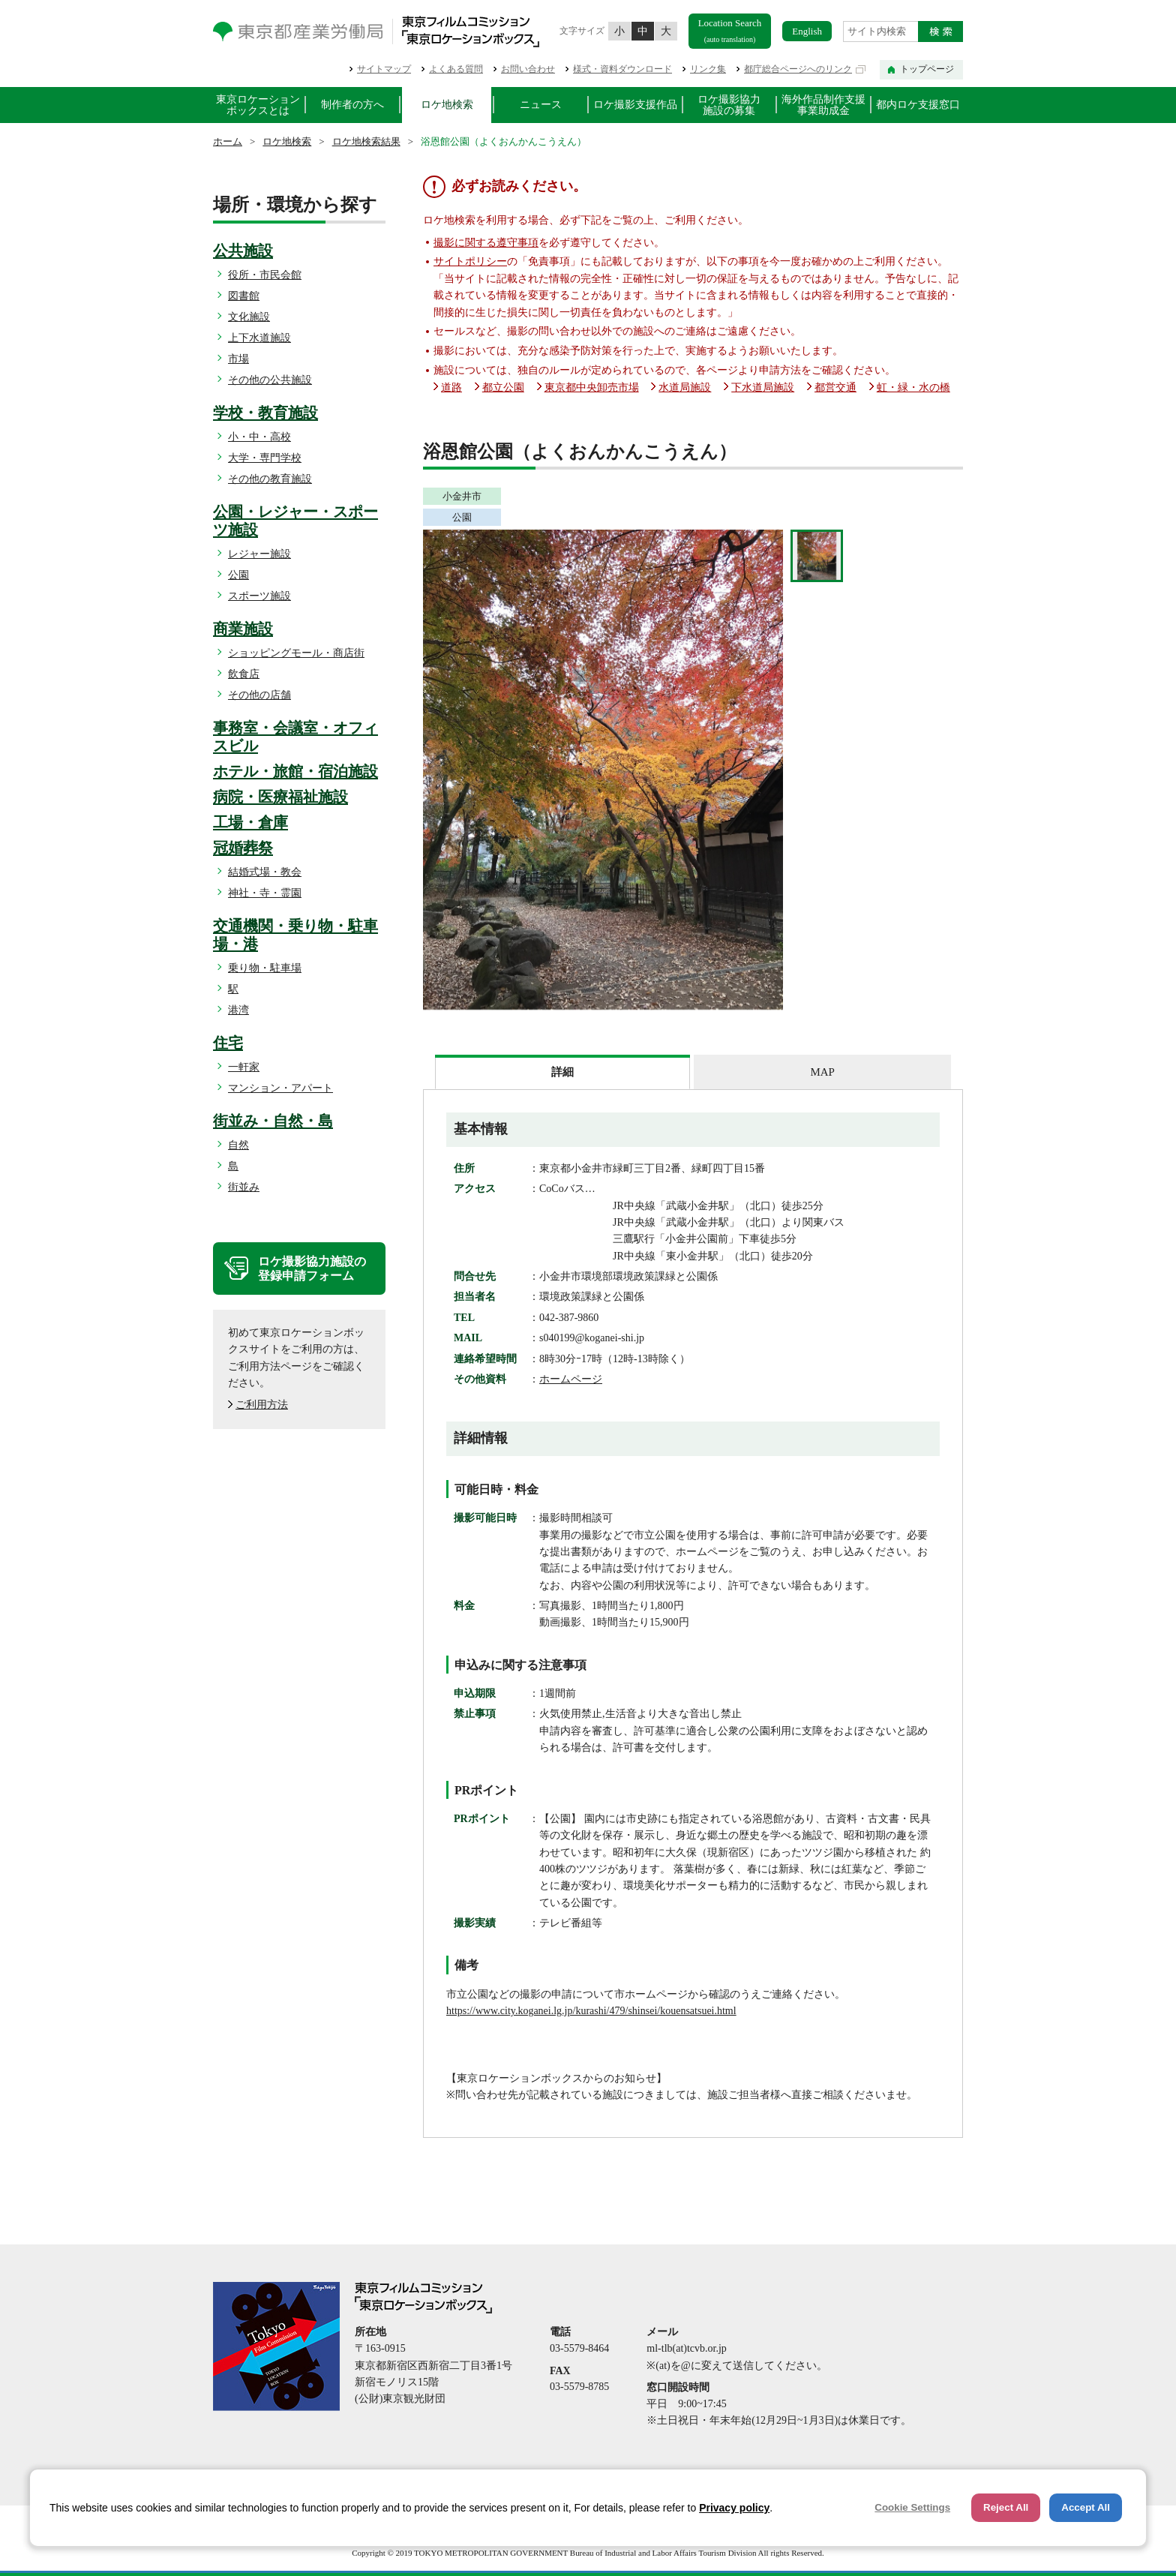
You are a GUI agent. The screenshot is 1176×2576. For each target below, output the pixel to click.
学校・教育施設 (265, 412)
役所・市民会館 (265, 275)
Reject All (1005, 2507)
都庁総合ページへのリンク (798, 69)
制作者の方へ (352, 104)
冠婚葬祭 (243, 847)
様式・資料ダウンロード (622, 69)
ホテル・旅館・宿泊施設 (295, 771)
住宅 (228, 1042)
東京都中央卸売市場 (591, 387)
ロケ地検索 (447, 104)
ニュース (541, 104)
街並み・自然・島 (273, 1120)
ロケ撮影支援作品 (635, 104)
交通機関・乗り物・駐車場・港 (295, 934)
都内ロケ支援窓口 (918, 104)
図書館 (244, 296)
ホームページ (570, 1379)
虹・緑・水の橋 (913, 387)
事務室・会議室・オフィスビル (295, 736)
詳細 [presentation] (562, 1072)
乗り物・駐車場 (265, 968)
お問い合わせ (528, 69)
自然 (238, 1145)
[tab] (562, 1072)
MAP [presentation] (822, 1072)
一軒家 (244, 1067)
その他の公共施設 (270, 380)
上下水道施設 (259, 338)
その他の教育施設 (270, 479)
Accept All (1085, 2507)
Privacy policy (734, 2508)
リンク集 (708, 69)
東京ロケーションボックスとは (258, 105)
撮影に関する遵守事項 (486, 242)
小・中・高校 (259, 437)
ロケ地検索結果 (366, 141)
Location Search (730, 30)
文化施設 (249, 317)
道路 (451, 387)
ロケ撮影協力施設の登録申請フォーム (312, 1268)
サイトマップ (384, 69)
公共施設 (243, 250)
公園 (238, 575)
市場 (238, 359)
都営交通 (835, 387)
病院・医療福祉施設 (280, 796)
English (807, 31)
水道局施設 (684, 387)
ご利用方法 (262, 1404)
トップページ (927, 69)
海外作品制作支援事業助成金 (824, 105)
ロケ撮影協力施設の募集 (729, 105)
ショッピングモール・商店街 (296, 653)
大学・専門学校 (265, 458)
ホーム (227, 141)
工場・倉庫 (250, 822)
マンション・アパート (280, 1088)
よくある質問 (456, 69)
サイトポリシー (470, 261)
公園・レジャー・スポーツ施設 (295, 520)
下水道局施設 (762, 387)
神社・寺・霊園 (265, 893)
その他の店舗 (259, 695)
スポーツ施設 (259, 596)
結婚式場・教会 (265, 872)
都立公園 (503, 387)
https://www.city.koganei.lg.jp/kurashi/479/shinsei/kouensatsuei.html (591, 2010)
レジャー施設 (259, 554)
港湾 (238, 1010)
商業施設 (243, 628)
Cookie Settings (912, 2507)
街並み (244, 1187)
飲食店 (244, 674)
